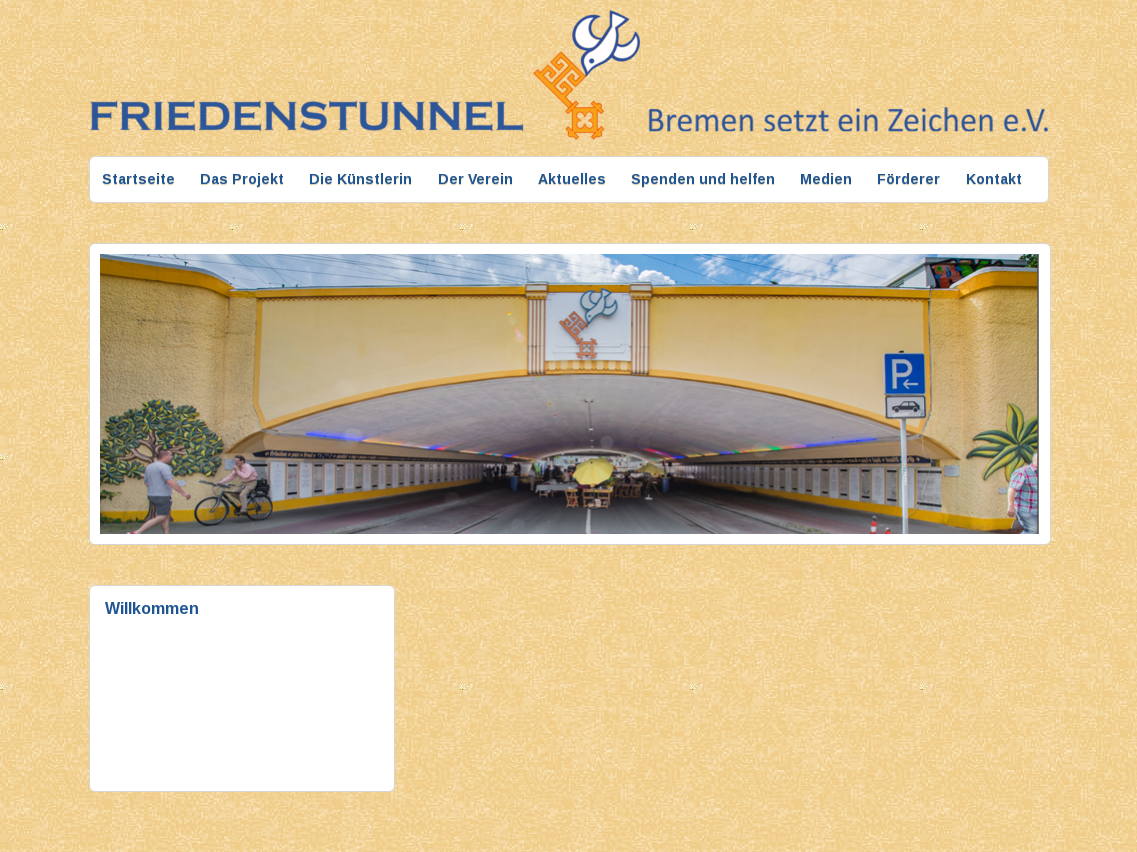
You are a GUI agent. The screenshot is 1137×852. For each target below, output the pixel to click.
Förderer (908, 179)
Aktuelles (572, 179)
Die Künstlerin (360, 179)
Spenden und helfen (703, 179)
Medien (826, 179)
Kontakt (994, 179)
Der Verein (475, 179)
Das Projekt (242, 179)
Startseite (138, 179)
